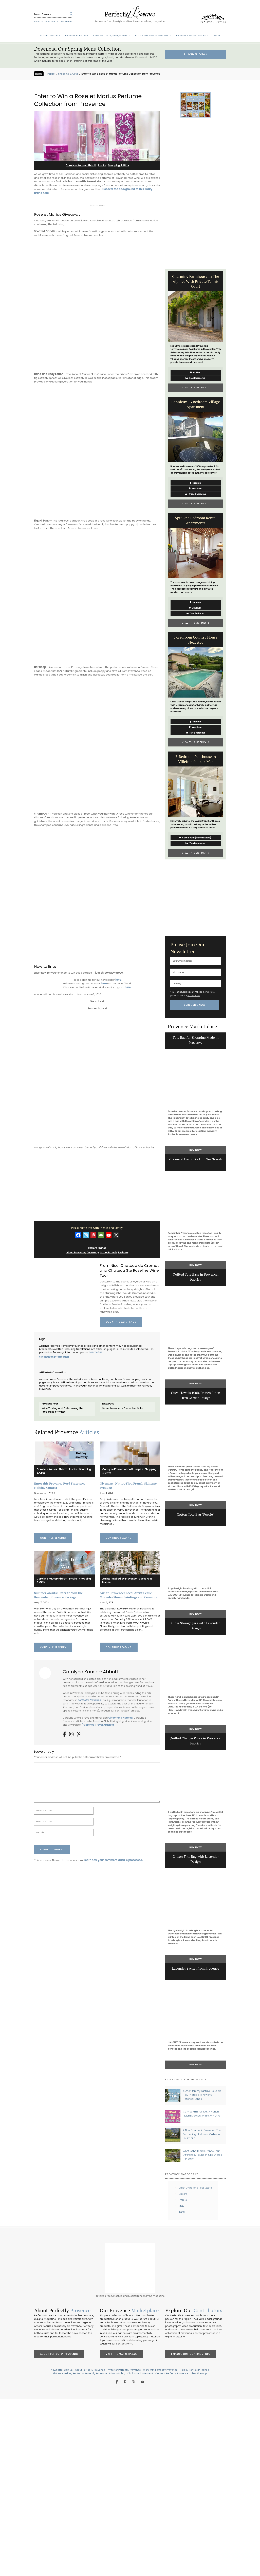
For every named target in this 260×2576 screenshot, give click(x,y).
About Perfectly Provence (59, 2354)
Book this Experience (121, 1321)
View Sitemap (199, 2373)
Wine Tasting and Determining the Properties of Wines (62, 1410)
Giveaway (93, 1252)
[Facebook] (78, 1235)
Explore (183, 2194)
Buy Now (195, 1150)
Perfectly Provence (89, 1700)
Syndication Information (54, 1356)
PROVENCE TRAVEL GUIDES (191, 35)
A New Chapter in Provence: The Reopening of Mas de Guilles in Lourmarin (202, 2134)
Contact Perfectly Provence (171, 2373)
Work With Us (52, 21)
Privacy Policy (194, 995)
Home (38, 73)
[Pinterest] (93, 1235)
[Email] (101, 1235)
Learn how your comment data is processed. (113, 1860)
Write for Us (66, 21)
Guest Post (145, 1578)
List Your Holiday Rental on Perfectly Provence (80, 2373)
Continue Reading (53, 1538)
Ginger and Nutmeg (120, 1717)
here (118, 980)
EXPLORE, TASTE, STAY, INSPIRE (110, 35)
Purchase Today (195, 54)
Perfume (123, 1252)
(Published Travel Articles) (97, 1724)
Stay (181, 2206)
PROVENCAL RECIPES (76, 35)
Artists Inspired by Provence (119, 1578)
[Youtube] (109, 1235)
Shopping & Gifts (68, 73)
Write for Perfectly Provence (124, 2370)
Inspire (51, 73)
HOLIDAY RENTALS (50, 35)
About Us (38, 21)
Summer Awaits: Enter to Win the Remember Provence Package (58, 1595)
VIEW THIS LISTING (195, 387)
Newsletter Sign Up (62, 2370)
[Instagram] (86, 1235)
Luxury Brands (108, 1252)
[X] (116, 1235)
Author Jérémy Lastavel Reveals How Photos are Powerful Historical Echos (202, 2095)
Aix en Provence (75, 1252)
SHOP (217, 35)
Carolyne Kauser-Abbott (81, 165)
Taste (182, 2212)
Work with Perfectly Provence (160, 2370)
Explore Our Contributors (190, 2354)
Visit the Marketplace (121, 2354)
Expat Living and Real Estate (195, 2187)
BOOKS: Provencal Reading (152, 35)
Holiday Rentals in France (194, 2370)
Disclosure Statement (140, 2373)
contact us (95, 1352)
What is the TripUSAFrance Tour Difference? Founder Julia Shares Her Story (202, 2155)
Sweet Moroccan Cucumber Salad (123, 1408)
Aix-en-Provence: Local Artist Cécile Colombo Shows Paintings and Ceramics (128, 1595)
